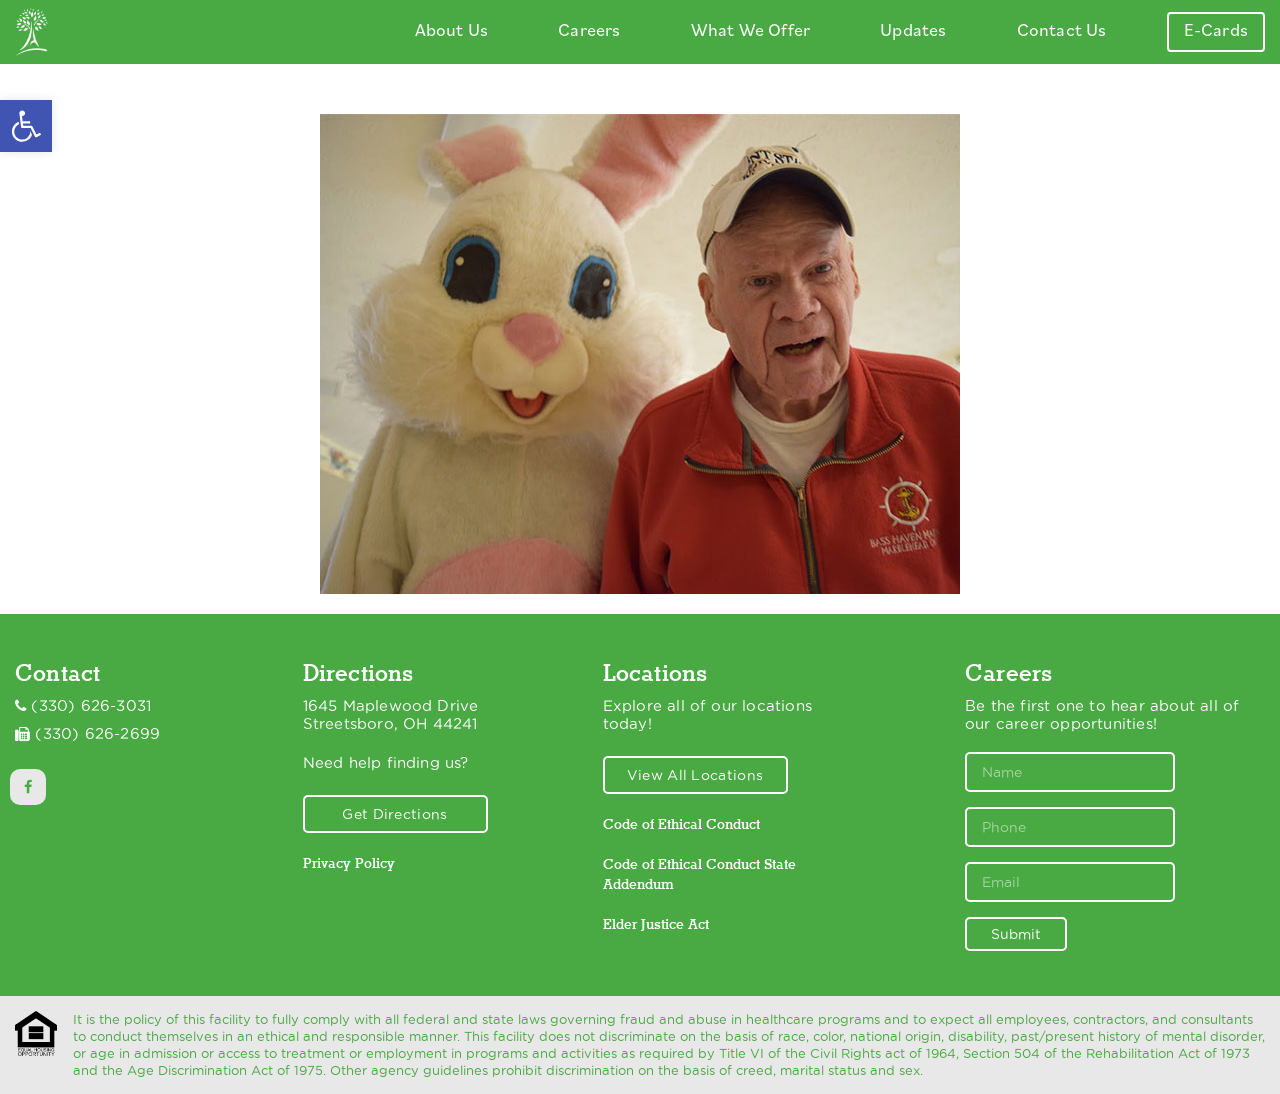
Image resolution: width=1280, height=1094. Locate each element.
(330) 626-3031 (91, 706)
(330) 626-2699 (97, 734)
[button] (26, 126)
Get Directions (394, 814)
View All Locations (695, 775)
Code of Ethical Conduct (681, 824)
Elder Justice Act (656, 924)
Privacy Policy (349, 863)
